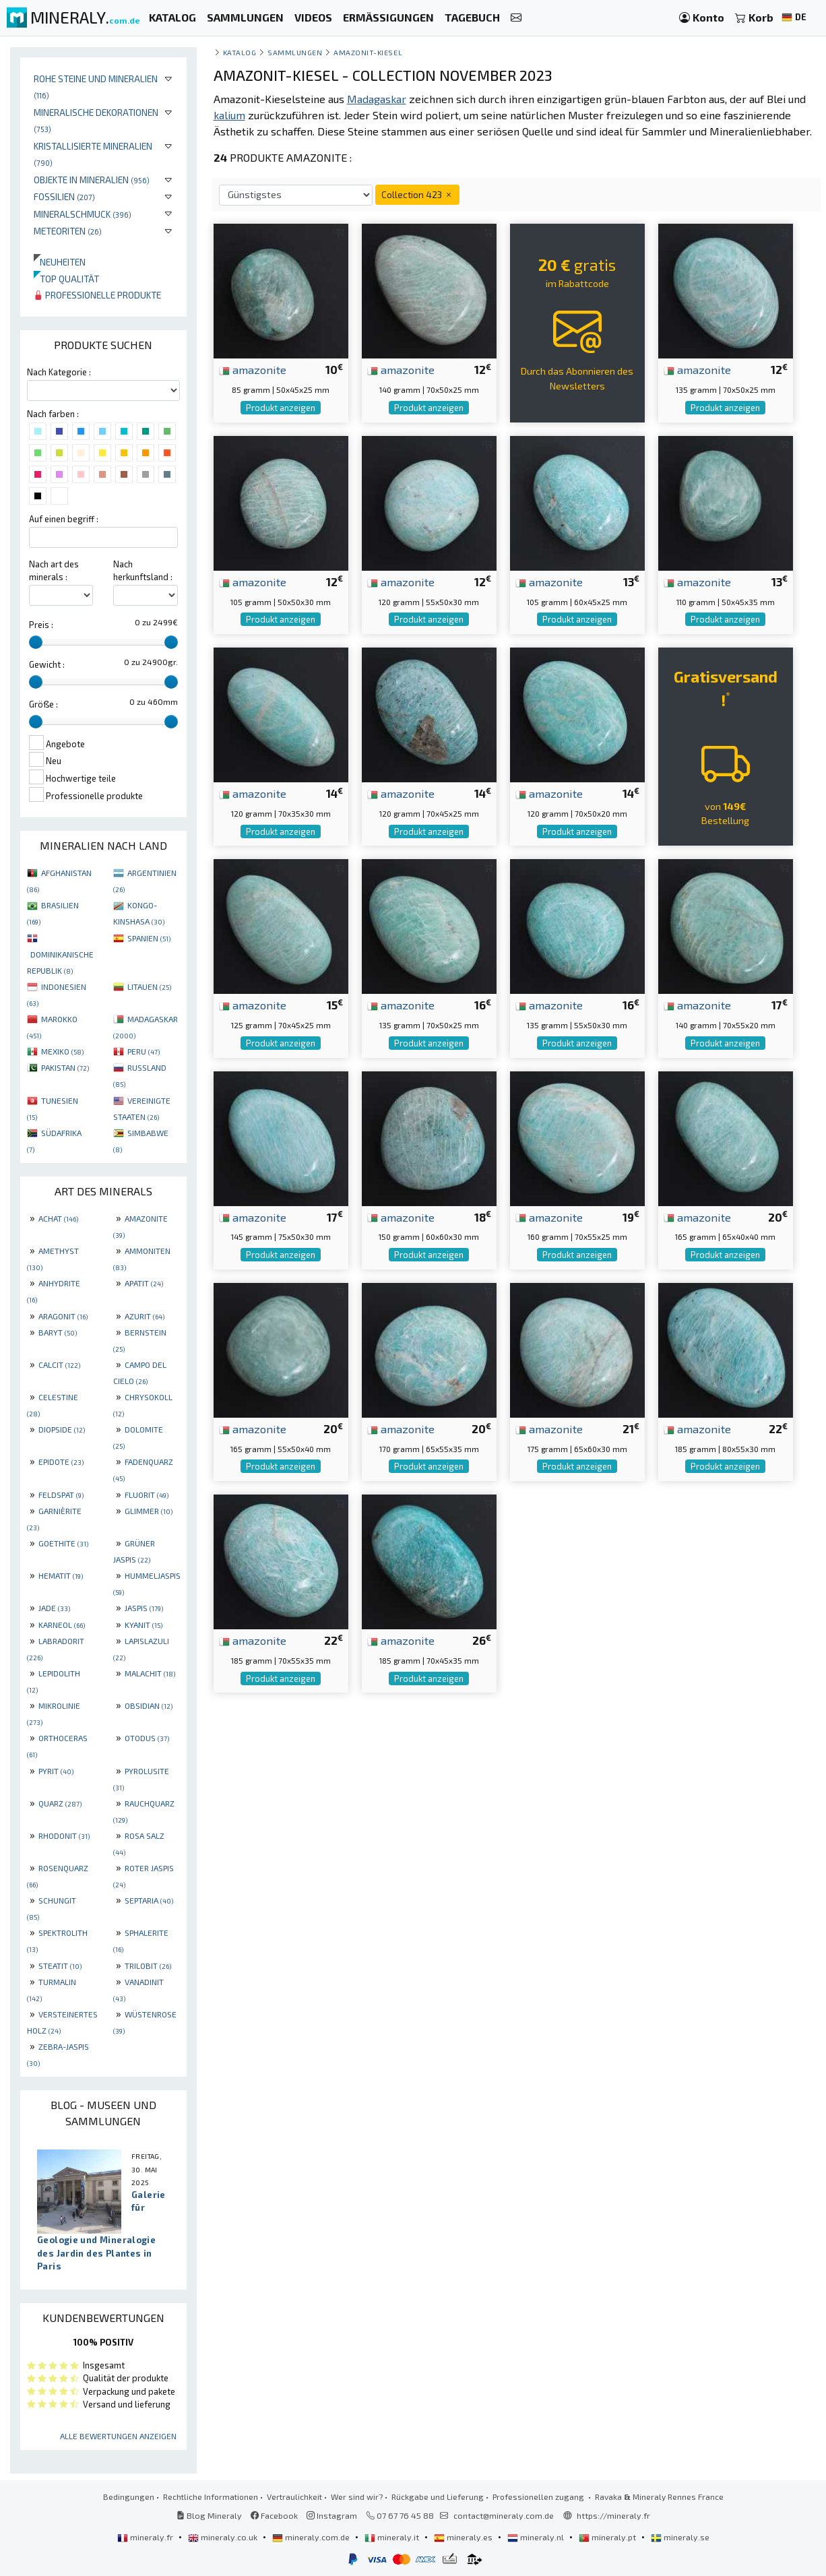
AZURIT (144, 1316)
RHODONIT (64, 1835)
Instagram (332, 2515)
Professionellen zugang (539, 2496)
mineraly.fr (146, 2537)
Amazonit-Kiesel (367, 52)
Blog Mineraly (209, 2515)
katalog (240, 52)
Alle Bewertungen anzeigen (118, 2436)
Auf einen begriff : (63, 518)
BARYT (57, 1332)
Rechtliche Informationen (210, 2496)
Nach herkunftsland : (142, 570)
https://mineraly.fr (613, 2515)
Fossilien (64, 196)
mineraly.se (680, 2537)
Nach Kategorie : (59, 372)
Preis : (41, 624)
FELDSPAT (61, 1494)
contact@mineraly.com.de (503, 2515)
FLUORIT (146, 1494)
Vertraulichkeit (294, 2496)
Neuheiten (60, 262)
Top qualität (66, 278)
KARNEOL (61, 1624)
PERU (143, 1051)
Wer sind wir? (357, 2496)
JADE (54, 1607)
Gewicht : (47, 664)
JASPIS (144, 1607)
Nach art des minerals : (54, 570)
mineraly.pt (608, 2537)
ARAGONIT (63, 1316)
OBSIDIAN (148, 1705)
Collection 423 (417, 194)
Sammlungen (294, 52)
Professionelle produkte (97, 295)
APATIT (144, 1283)
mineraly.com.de (312, 2537)
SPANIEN (148, 938)
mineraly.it (392, 2537)
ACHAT (58, 1218)
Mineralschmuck (82, 214)
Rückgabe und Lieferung (437, 2496)
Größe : (43, 704)
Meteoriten (68, 231)
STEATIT (60, 1965)
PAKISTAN (65, 1067)
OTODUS (147, 1737)
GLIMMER (148, 1510)
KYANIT (143, 1624)
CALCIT (59, 1364)
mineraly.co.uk (223, 2537)
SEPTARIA (149, 1900)
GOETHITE (63, 1543)
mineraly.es (464, 2537)
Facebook (274, 2515)
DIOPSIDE (61, 1429)
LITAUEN (149, 986)
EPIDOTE (61, 1461)
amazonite (252, 369)
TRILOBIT (148, 1965)
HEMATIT (60, 1575)
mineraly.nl (536, 2537)
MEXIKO (62, 1051)
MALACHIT (150, 1673)
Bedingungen (128, 2496)
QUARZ (60, 1803)
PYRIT (55, 1771)
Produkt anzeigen (280, 407)
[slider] (35, 642)
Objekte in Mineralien (92, 179)
